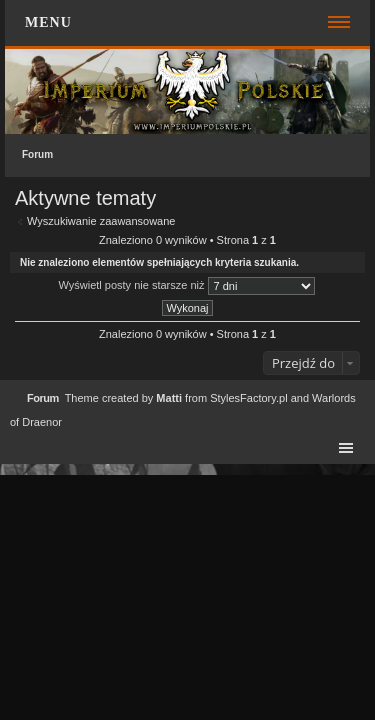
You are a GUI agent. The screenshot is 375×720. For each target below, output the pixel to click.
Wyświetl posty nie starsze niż (186, 286)
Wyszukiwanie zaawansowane (101, 221)
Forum (37, 154)
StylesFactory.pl (248, 398)
